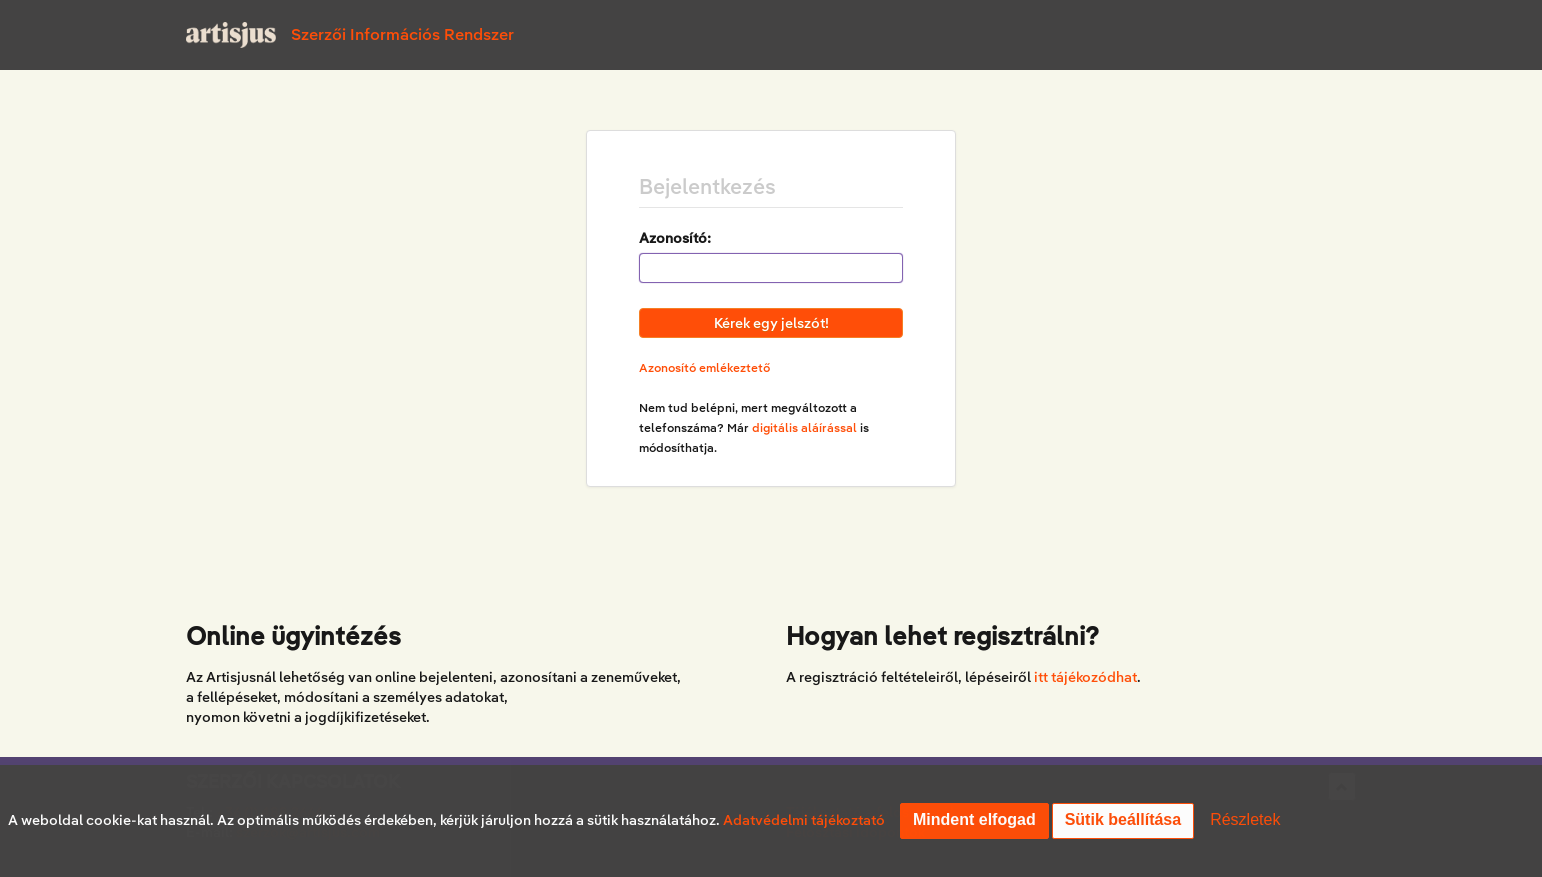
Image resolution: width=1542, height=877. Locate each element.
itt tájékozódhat (1085, 677)
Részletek (1245, 819)
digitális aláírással (804, 427)
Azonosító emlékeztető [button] (704, 367)
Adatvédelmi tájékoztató (804, 820)
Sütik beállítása (1123, 819)
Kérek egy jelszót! (771, 323)
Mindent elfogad (974, 819)
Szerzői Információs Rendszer (402, 34)
